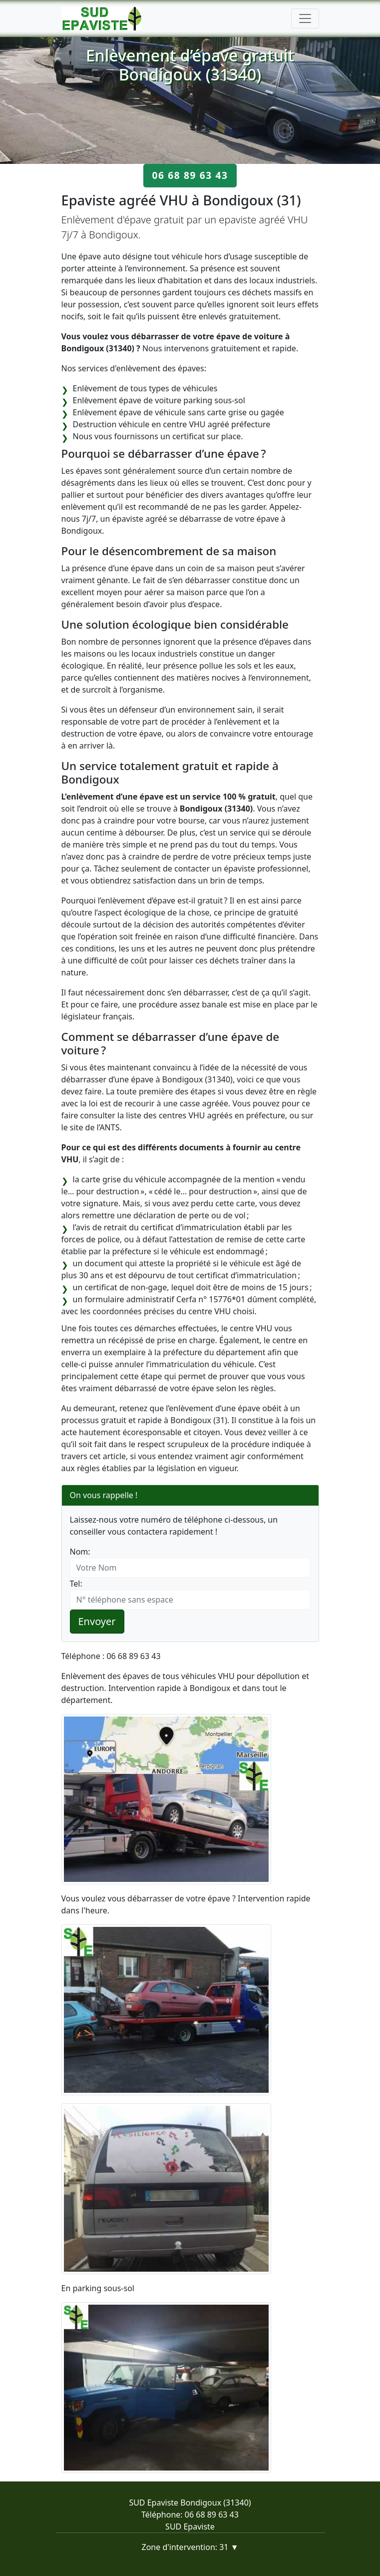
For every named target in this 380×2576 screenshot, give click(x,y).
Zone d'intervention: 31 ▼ (189, 2547)
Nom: (80, 1551)
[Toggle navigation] (305, 18)
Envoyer (97, 1621)
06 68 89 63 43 (190, 175)
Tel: (76, 1583)
